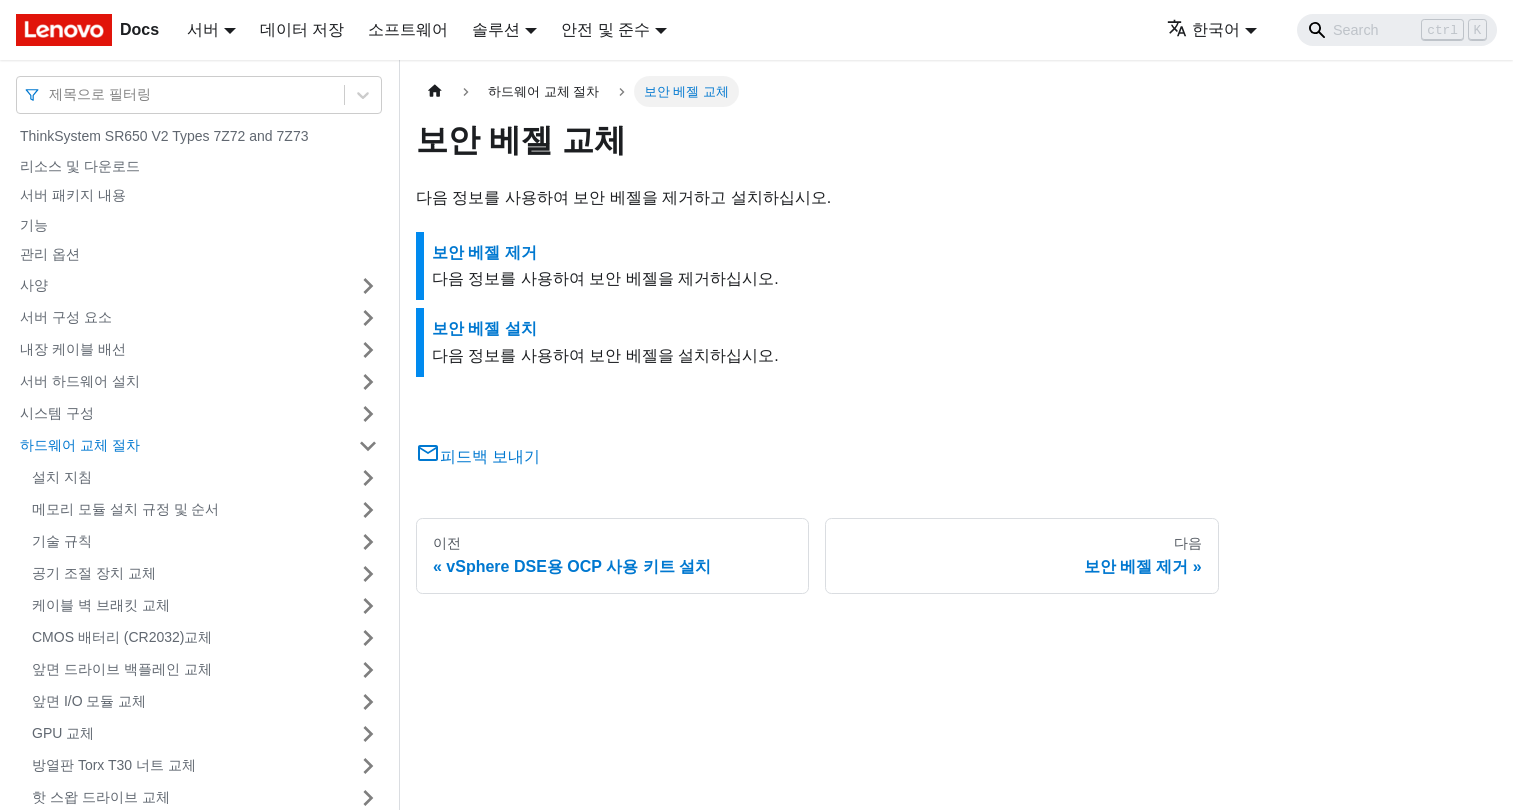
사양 (34, 285)
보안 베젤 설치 (484, 328)
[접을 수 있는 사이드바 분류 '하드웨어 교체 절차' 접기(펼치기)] (368, 446)
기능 (34, 225)
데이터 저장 (302, 29)
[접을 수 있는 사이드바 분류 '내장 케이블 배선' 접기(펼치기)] (368, 350)
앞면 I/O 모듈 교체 (89, 701)
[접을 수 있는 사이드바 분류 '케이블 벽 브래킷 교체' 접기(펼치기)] (368, 606)
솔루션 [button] (496, 29)
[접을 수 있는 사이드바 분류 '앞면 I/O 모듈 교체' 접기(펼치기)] (368, 702)
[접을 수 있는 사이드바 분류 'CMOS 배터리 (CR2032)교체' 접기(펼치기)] (368, 638)
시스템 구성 (57, 413)
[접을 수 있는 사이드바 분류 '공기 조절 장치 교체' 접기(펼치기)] (368, 574)
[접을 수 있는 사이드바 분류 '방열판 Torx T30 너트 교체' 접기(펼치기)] (368, 766)
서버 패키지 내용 (73, 195)
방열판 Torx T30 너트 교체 (114, 765)
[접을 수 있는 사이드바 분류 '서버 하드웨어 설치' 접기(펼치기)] (368, 382)
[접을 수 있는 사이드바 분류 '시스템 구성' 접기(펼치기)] (368, 414)
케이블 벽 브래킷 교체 (101, 605)
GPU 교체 (63, 733)
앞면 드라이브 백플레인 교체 (122, 669)
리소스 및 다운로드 (80, 166)
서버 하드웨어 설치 (80, 381)
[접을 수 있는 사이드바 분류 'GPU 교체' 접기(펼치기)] (368, 734)
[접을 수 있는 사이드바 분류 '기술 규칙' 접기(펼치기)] (368, 542)
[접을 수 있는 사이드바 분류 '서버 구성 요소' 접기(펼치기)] (368, 318)
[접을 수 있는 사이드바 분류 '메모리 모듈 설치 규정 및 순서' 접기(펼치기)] (368, 510)
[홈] (435, 91)
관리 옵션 (50, 254)
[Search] (1397, 30)
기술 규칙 (62, 541)
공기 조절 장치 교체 (94, 573)
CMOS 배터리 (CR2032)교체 (122, 637)
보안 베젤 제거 (484, 252)
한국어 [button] (1203, 29)
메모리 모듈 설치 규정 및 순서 (125, 509)
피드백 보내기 (478, 456)
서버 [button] (203, 29)
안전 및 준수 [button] (605, 29)
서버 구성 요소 (66, 317)
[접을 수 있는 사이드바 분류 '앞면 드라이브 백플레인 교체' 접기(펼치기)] (368, 670)
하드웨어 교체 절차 (80, 445)
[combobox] (51, 94)
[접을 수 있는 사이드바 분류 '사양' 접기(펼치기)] (368, 286)
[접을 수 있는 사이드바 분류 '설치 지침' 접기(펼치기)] (368, 478)
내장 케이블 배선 (73, 349)
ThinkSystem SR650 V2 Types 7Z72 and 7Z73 (164, 136)
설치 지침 (62, 477)
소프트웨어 (408, 29)
